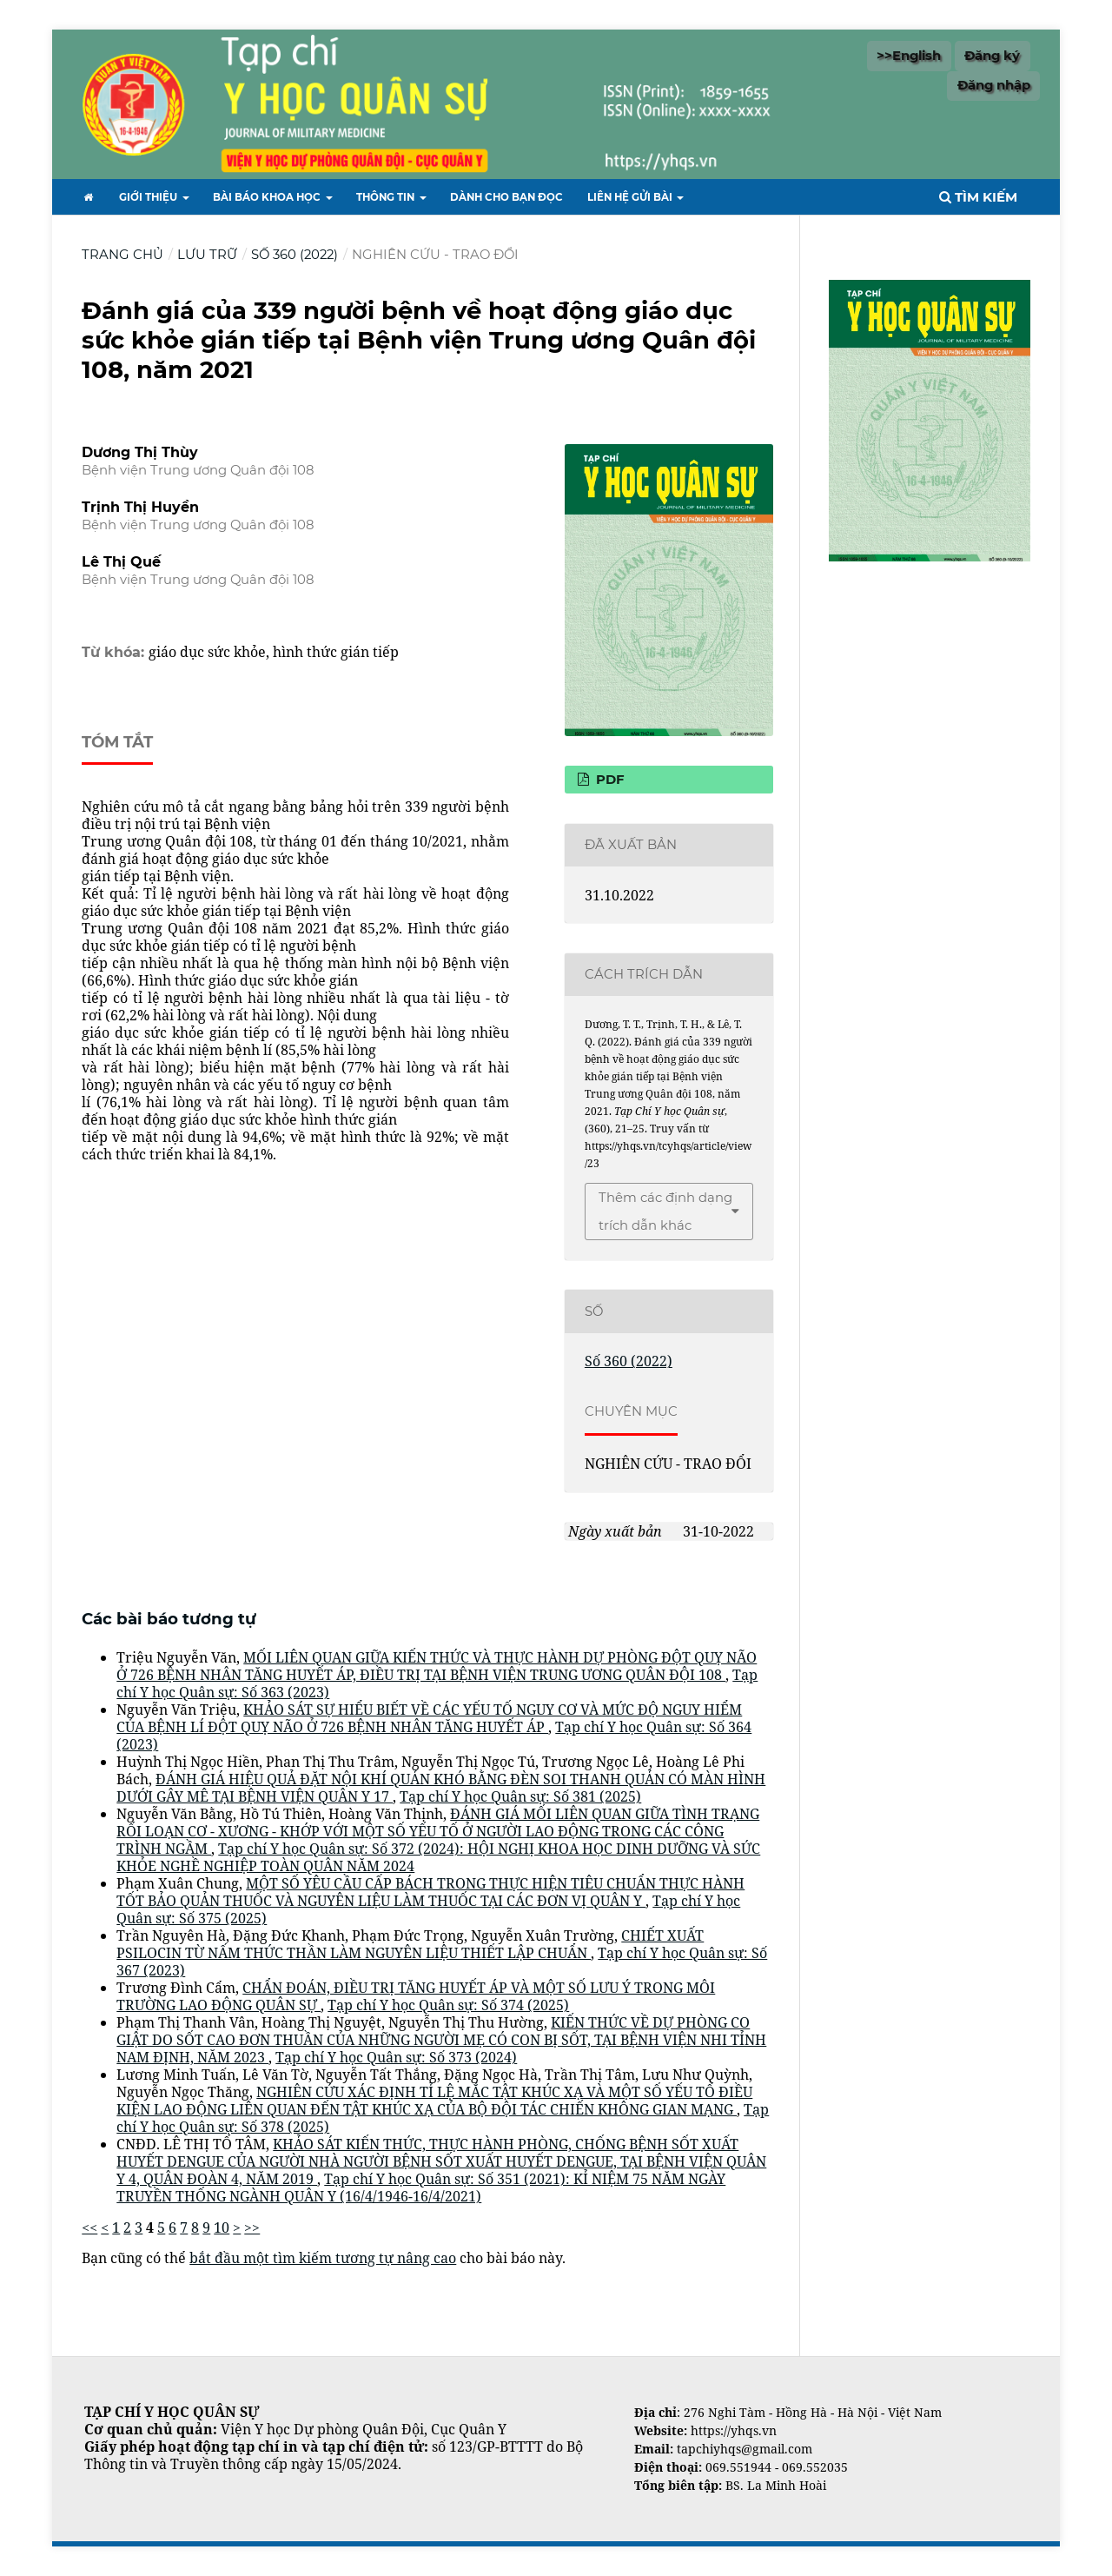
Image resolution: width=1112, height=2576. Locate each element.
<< (89, 2227)
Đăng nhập (993, 85)
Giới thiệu (149, 197)
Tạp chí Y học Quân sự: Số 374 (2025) (448, 2005)
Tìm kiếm (978, 197)
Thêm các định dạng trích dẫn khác (665, 1211)
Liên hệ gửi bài (631, 197)
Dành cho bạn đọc (506, 197)
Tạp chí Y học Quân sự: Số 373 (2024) (396, 2057)
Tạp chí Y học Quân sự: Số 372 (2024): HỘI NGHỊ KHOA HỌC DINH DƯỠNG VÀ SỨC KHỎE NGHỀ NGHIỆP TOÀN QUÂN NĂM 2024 (438, 1857)
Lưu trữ (207, 254)
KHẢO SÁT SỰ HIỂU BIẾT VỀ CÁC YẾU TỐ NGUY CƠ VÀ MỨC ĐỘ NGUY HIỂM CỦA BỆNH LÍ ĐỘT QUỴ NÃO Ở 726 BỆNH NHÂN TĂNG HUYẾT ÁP (429, 1718)
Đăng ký (992, 55)
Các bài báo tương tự (169, 1619)
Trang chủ (122, 254)
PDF (608, 779)
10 (221, 2227)
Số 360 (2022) (294, 254)
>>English (909, 55)
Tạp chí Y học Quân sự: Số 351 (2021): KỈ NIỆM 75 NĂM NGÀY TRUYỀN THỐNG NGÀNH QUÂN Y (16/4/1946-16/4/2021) (420, 2187)
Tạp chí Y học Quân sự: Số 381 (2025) (520, 1796)
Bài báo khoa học (268, 197)
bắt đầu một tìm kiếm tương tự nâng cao (322, 2257)
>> (252, 2227)
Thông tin (386, 197)
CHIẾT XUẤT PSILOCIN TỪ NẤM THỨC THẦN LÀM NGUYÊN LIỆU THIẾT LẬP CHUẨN (410, 1944)
